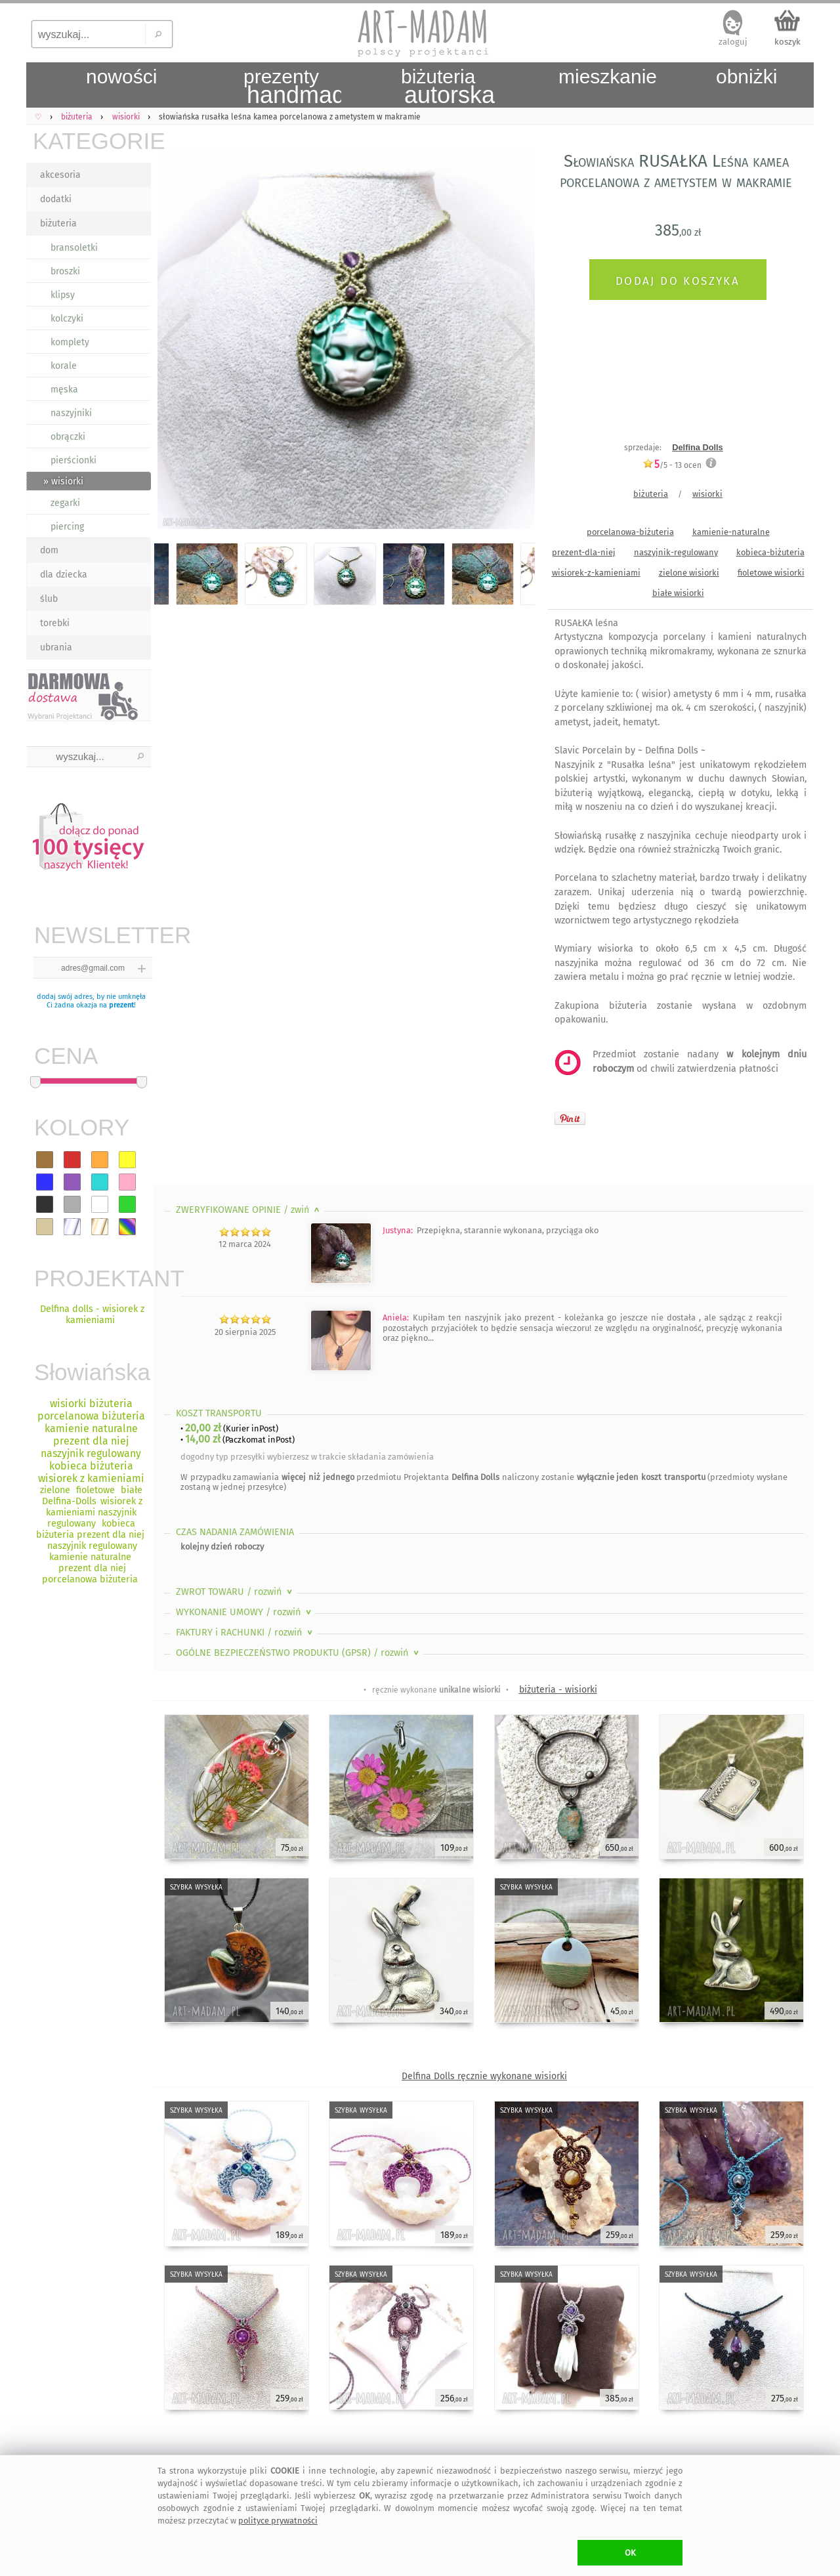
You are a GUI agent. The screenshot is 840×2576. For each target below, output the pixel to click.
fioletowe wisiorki (771, 573)
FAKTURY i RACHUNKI (245, 1632)
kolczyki (67, 318)
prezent (121, 1005)
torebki (55, 623)
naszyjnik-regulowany (676, 552)
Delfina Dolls (697, 447)
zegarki (65, 503)
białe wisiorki (678, 593)
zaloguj (733, 42)
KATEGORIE (92, 141)
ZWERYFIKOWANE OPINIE (249, 1209)
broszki (65, 271)
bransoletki (74, 247)
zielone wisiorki (689, 573)
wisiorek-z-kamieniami (596, 573)
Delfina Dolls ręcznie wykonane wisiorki (484, 2076)
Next (513, 342)
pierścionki (73, 460)
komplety (70, 342)
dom (49, 550)
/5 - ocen (672, 465)
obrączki (68, 436)
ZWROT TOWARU (235, 1591)
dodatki (56, 199)
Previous (175, 342)
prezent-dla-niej (584, 552)
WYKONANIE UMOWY (245, 1612)
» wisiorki (63, 481)
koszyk (787, 42)
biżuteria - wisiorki (558, 1689)
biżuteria (58, 223)
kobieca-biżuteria (770, 552)
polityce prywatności (278, 2520)
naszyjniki (71, 413)
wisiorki (707, 494)
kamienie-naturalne (731, 532)
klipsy (63, 295)
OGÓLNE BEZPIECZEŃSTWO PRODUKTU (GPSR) (298, 1652)
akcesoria (60, 174)
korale (64, 365)
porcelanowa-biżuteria (630, 532)
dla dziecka (63, 574)
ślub (49, 598)
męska (64, 389)
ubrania (56, 647)
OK (630, 2553)
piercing (67, 526)
